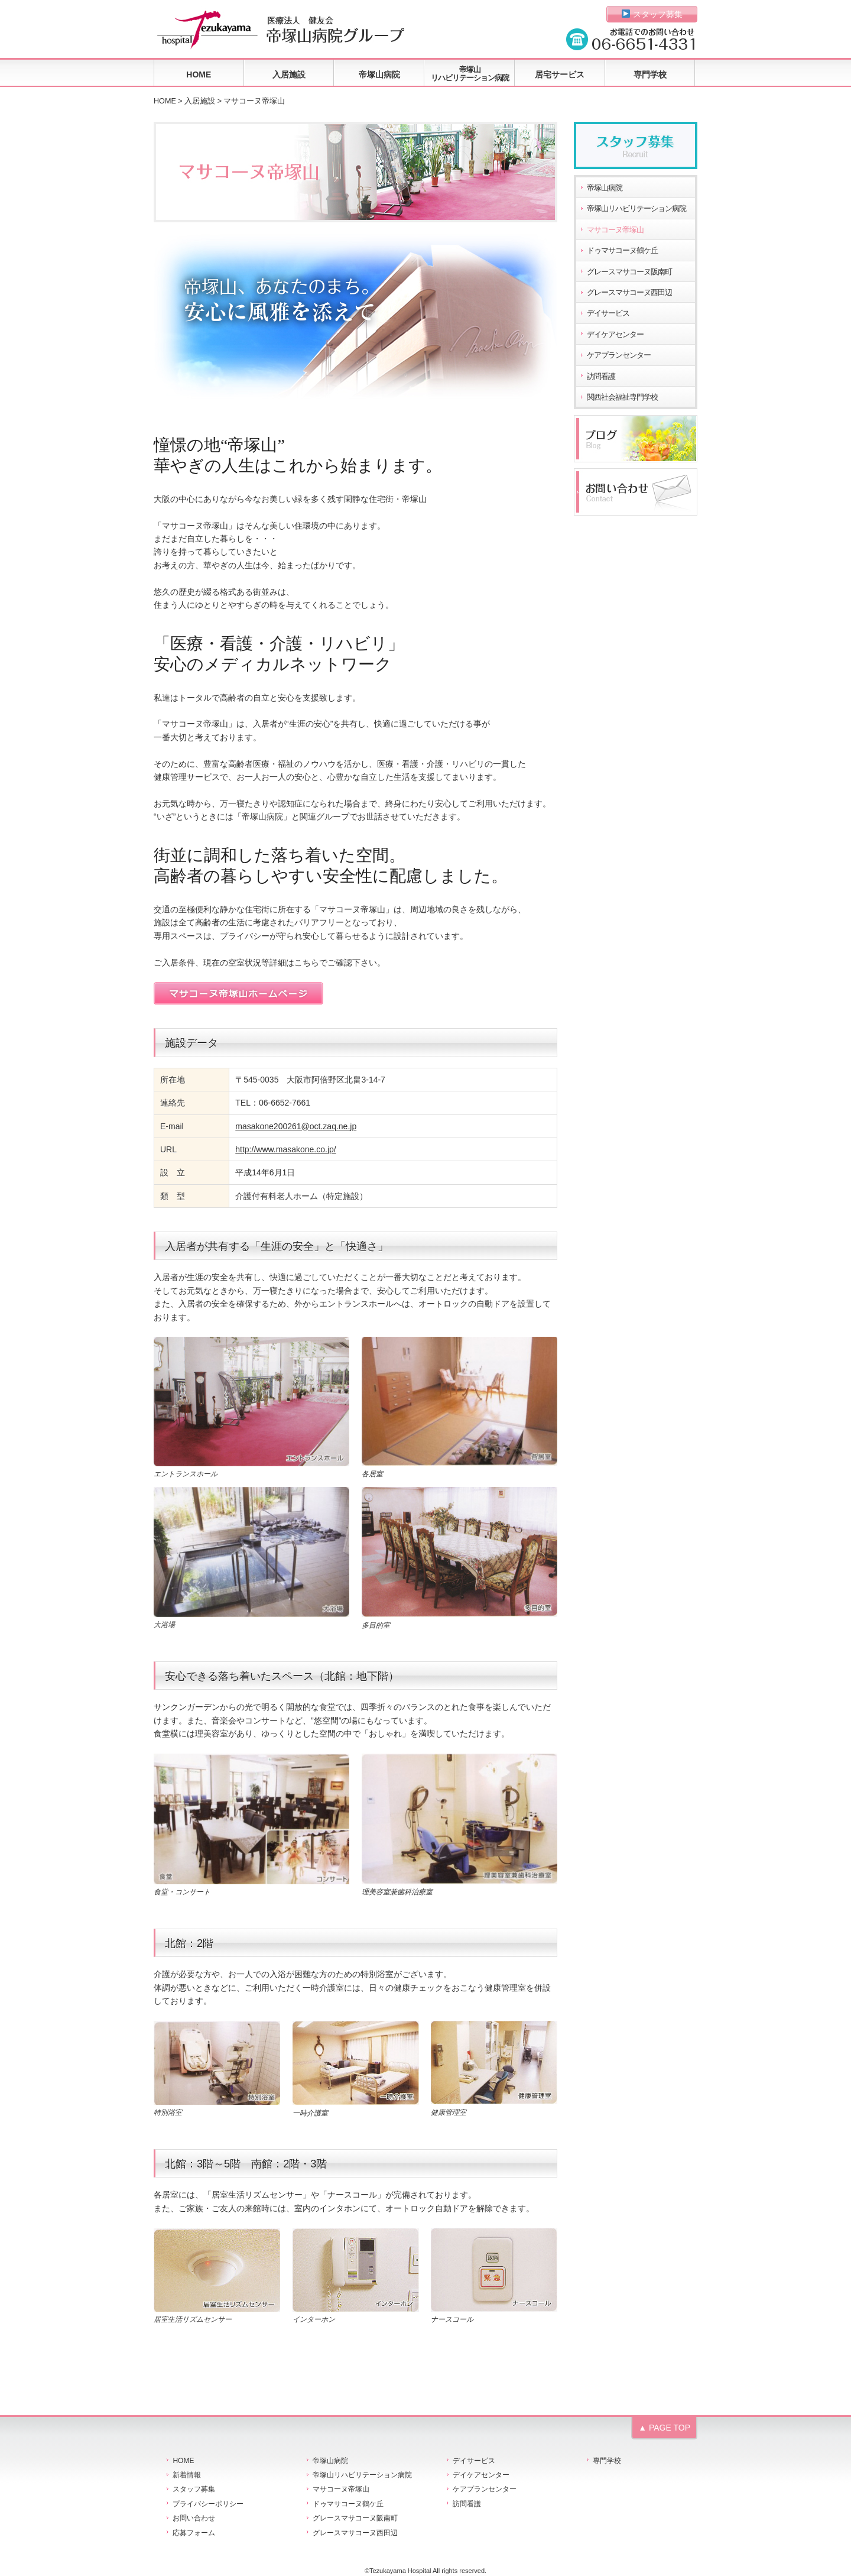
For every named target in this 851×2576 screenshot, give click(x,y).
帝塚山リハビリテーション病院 (470, 73)
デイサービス (608, 313)
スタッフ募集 (652, 14)
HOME (198, 74)
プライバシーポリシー (208, 2504)
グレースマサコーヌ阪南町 (629, 272)
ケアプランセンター (619, 355)
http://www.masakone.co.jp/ (285, 1149)
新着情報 (187, 2475)
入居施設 (289, 74)
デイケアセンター (615, 334)
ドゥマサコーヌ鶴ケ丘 (622, 251)
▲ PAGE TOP (664, 2427)
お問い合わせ (194, 2518)
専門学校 (650, 74)
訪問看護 (601, 376)
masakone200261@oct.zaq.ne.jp (295, 1126)
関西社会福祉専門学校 (622, 397)
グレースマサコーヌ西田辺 (629, 293)
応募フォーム (194, 2533)
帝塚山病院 (379, 74)
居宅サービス (559, 74)
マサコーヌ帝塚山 (615, 230)
